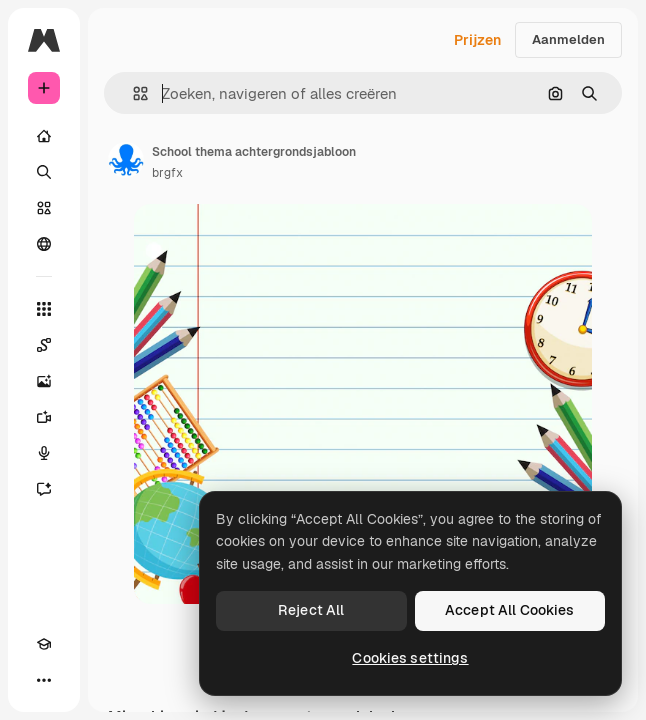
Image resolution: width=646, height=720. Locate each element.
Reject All (311, 610)
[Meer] (44, 680)
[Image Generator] (44, 381)
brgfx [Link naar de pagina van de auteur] (167, 173)
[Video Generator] (44, 417)
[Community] (44, 244)
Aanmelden (568, 39)
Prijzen (477, 40)
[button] (132, 93)
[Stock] (44, 208)
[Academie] (44, 644)
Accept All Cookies (510, 610)
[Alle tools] (44, 309)
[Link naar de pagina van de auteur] (126, 160)
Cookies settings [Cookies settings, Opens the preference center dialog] (410, 658)
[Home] (44, 136)
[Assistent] (44, 489)
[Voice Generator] (44, 453)
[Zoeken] (44, 172)
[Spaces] (44, 345)
